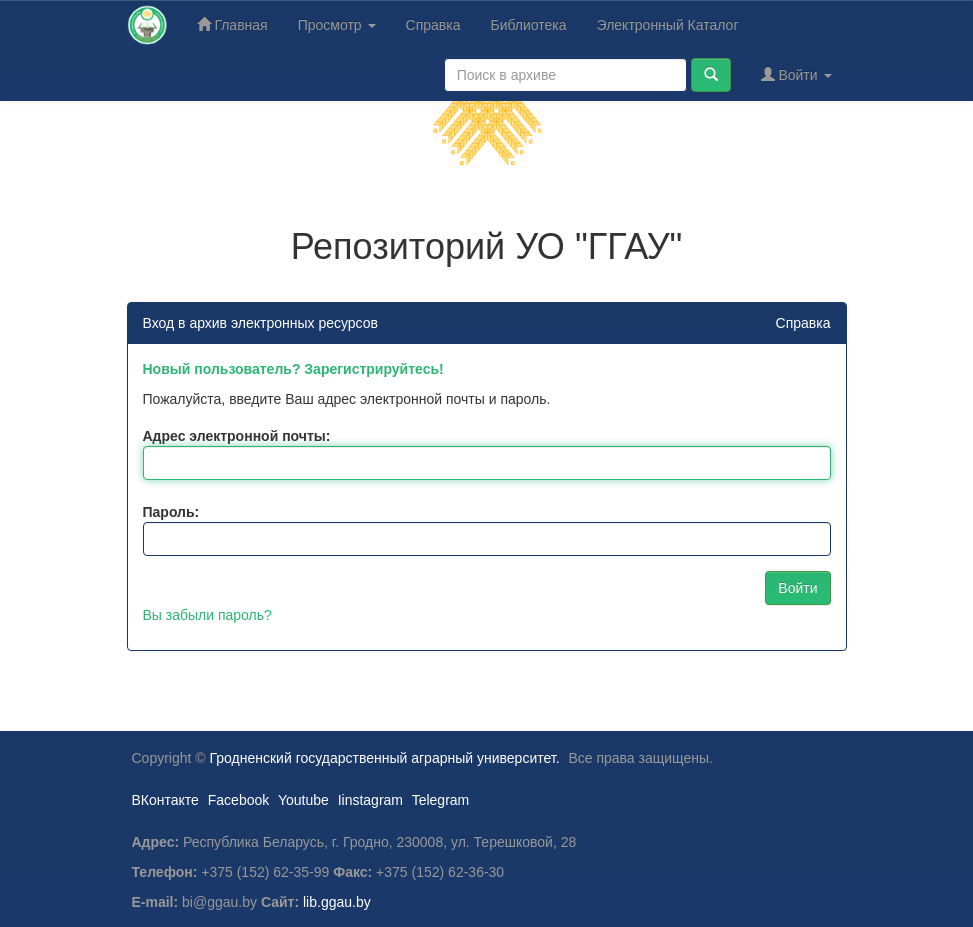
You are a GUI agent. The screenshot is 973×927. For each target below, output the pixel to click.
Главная (232, 24)
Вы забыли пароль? (207, 615)
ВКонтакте (165, 800)
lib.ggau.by (337, 902)
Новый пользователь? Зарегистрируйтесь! (293, 369)
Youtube (303, 800)
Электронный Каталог (668, 25)
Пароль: (171, 512)
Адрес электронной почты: (237, 436)
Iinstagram (370, 800)
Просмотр (337, 25)
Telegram (441, 800)
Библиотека (528, 25)
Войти (796, 74)
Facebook (238, 800)
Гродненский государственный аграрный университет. (385, 758)
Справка (433, 25)
